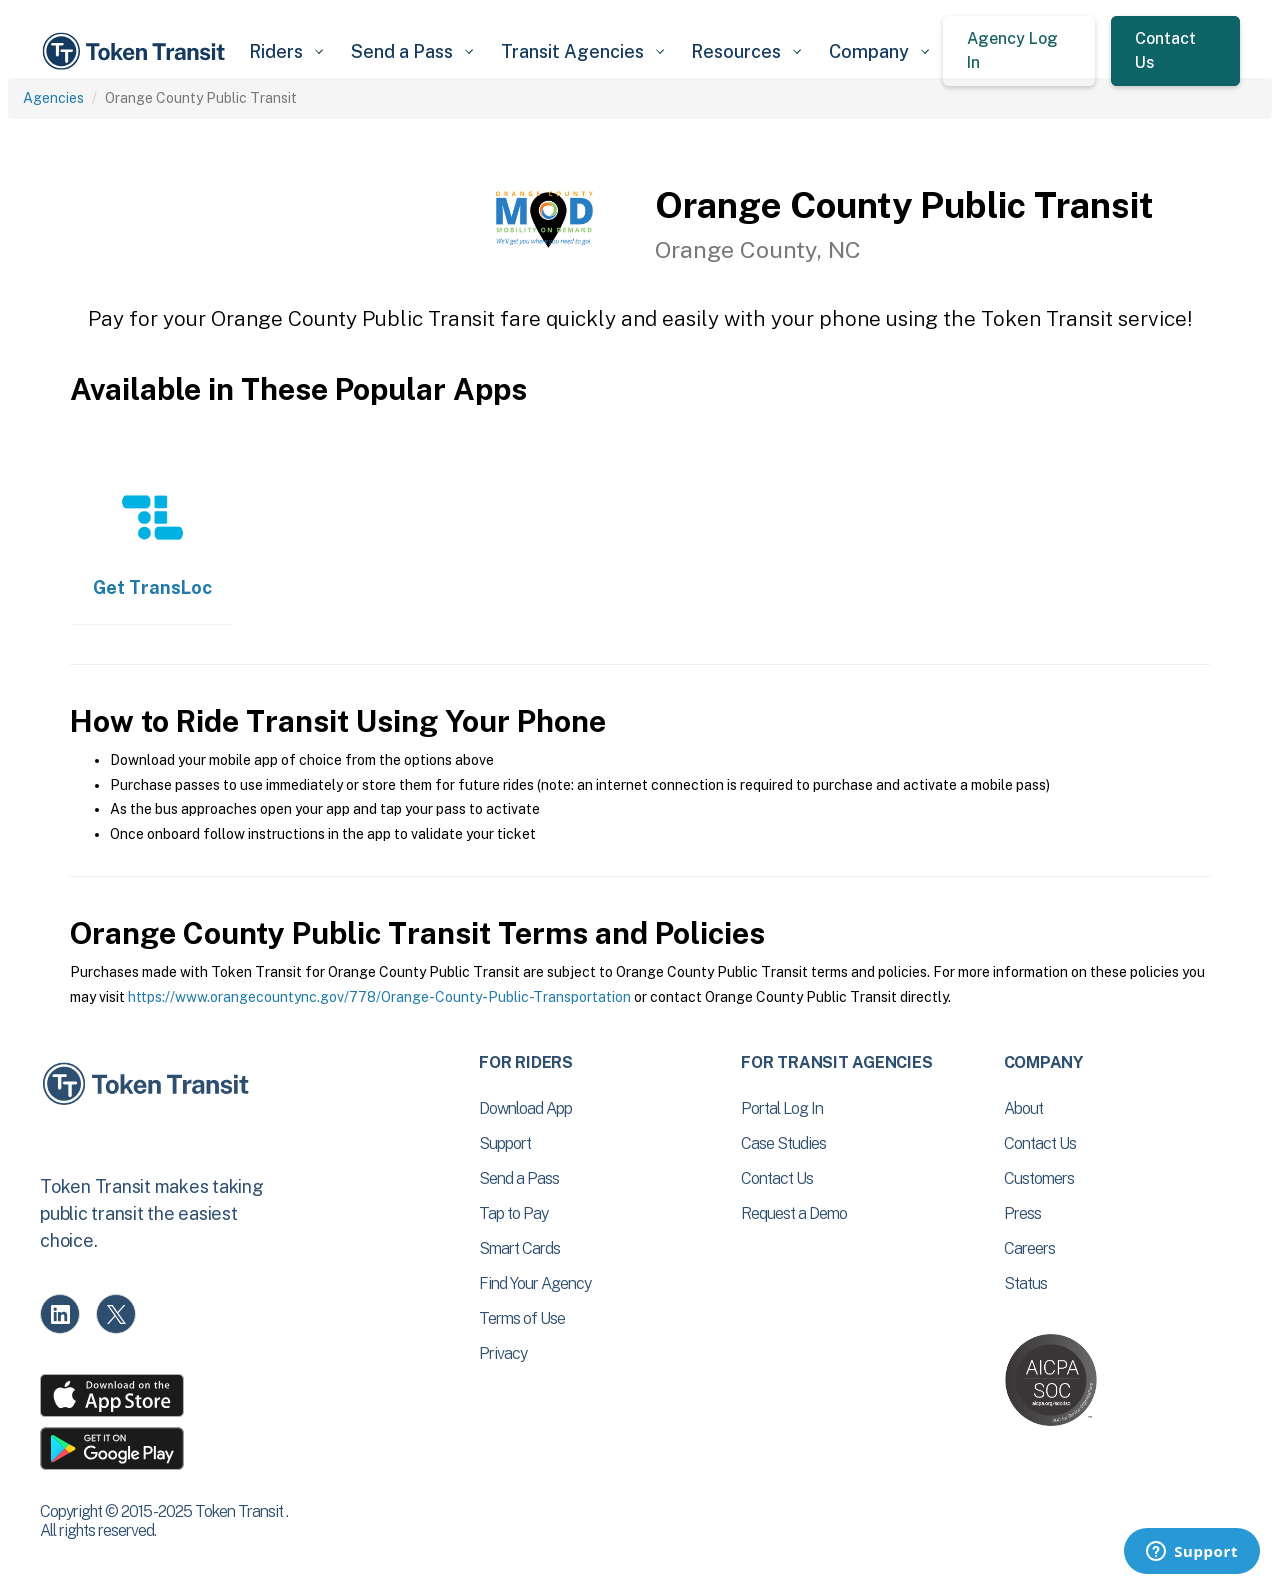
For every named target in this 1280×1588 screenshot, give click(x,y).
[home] (137, 51)
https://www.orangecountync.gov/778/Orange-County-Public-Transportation (379, 997)
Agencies (53, 98)
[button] (285, 51)
